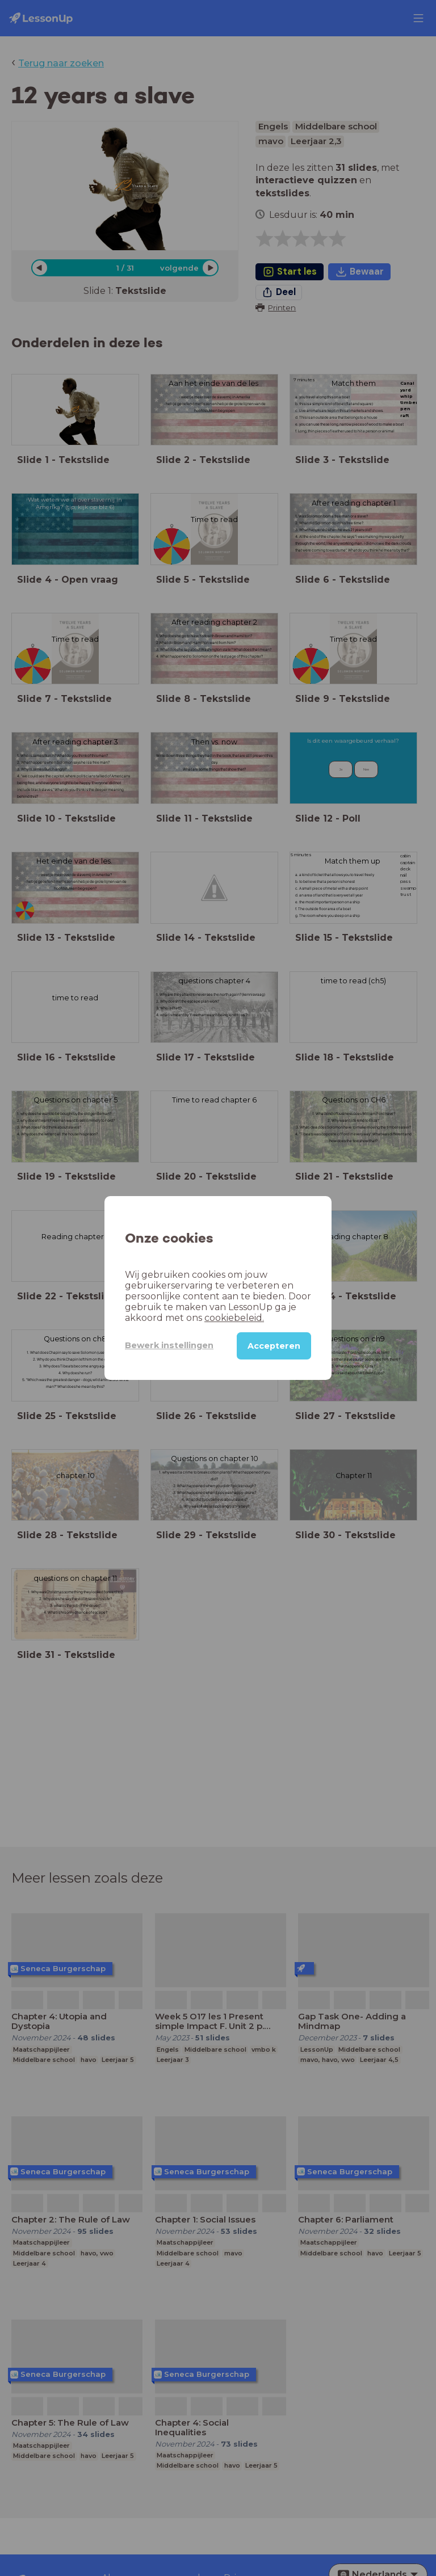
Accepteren (274, 1346)
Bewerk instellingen (169, 1345)
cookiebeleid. (234, 1317)
